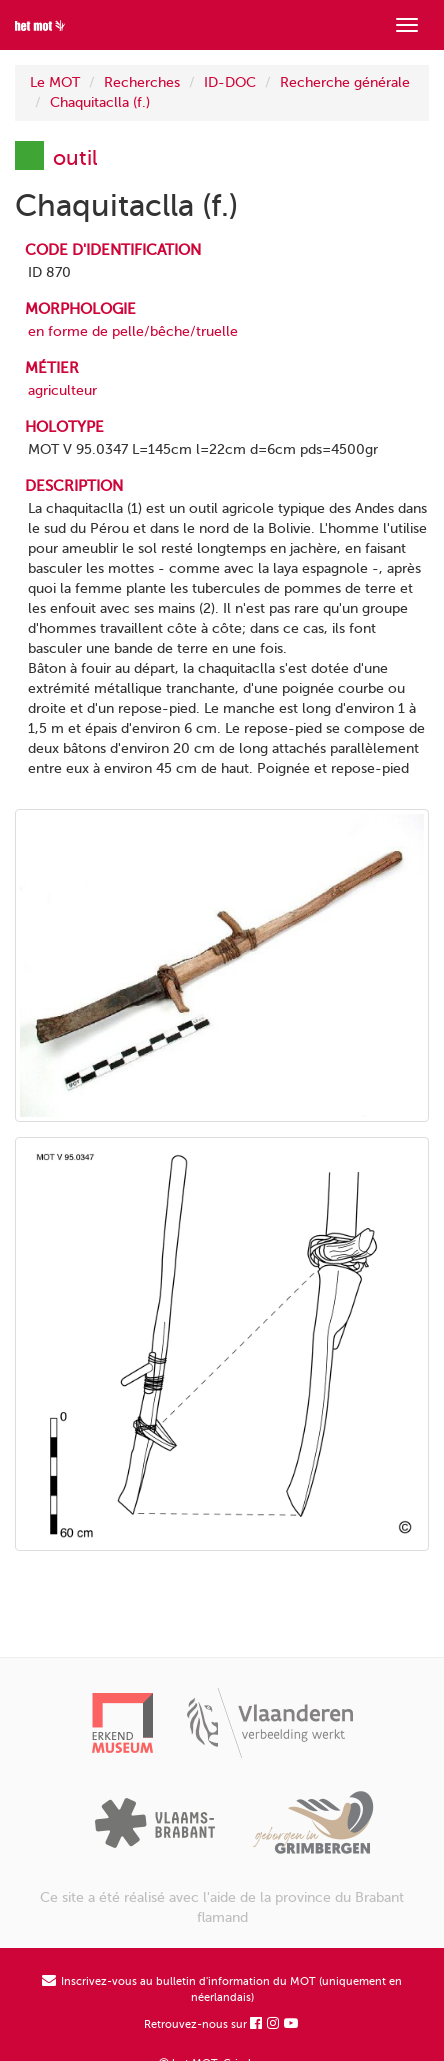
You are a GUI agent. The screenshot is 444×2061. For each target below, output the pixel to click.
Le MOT (55, 82)
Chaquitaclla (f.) (100, 102)
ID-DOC (230, 82)
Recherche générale (345, 82)
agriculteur (62, 390)
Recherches (142, 82)
